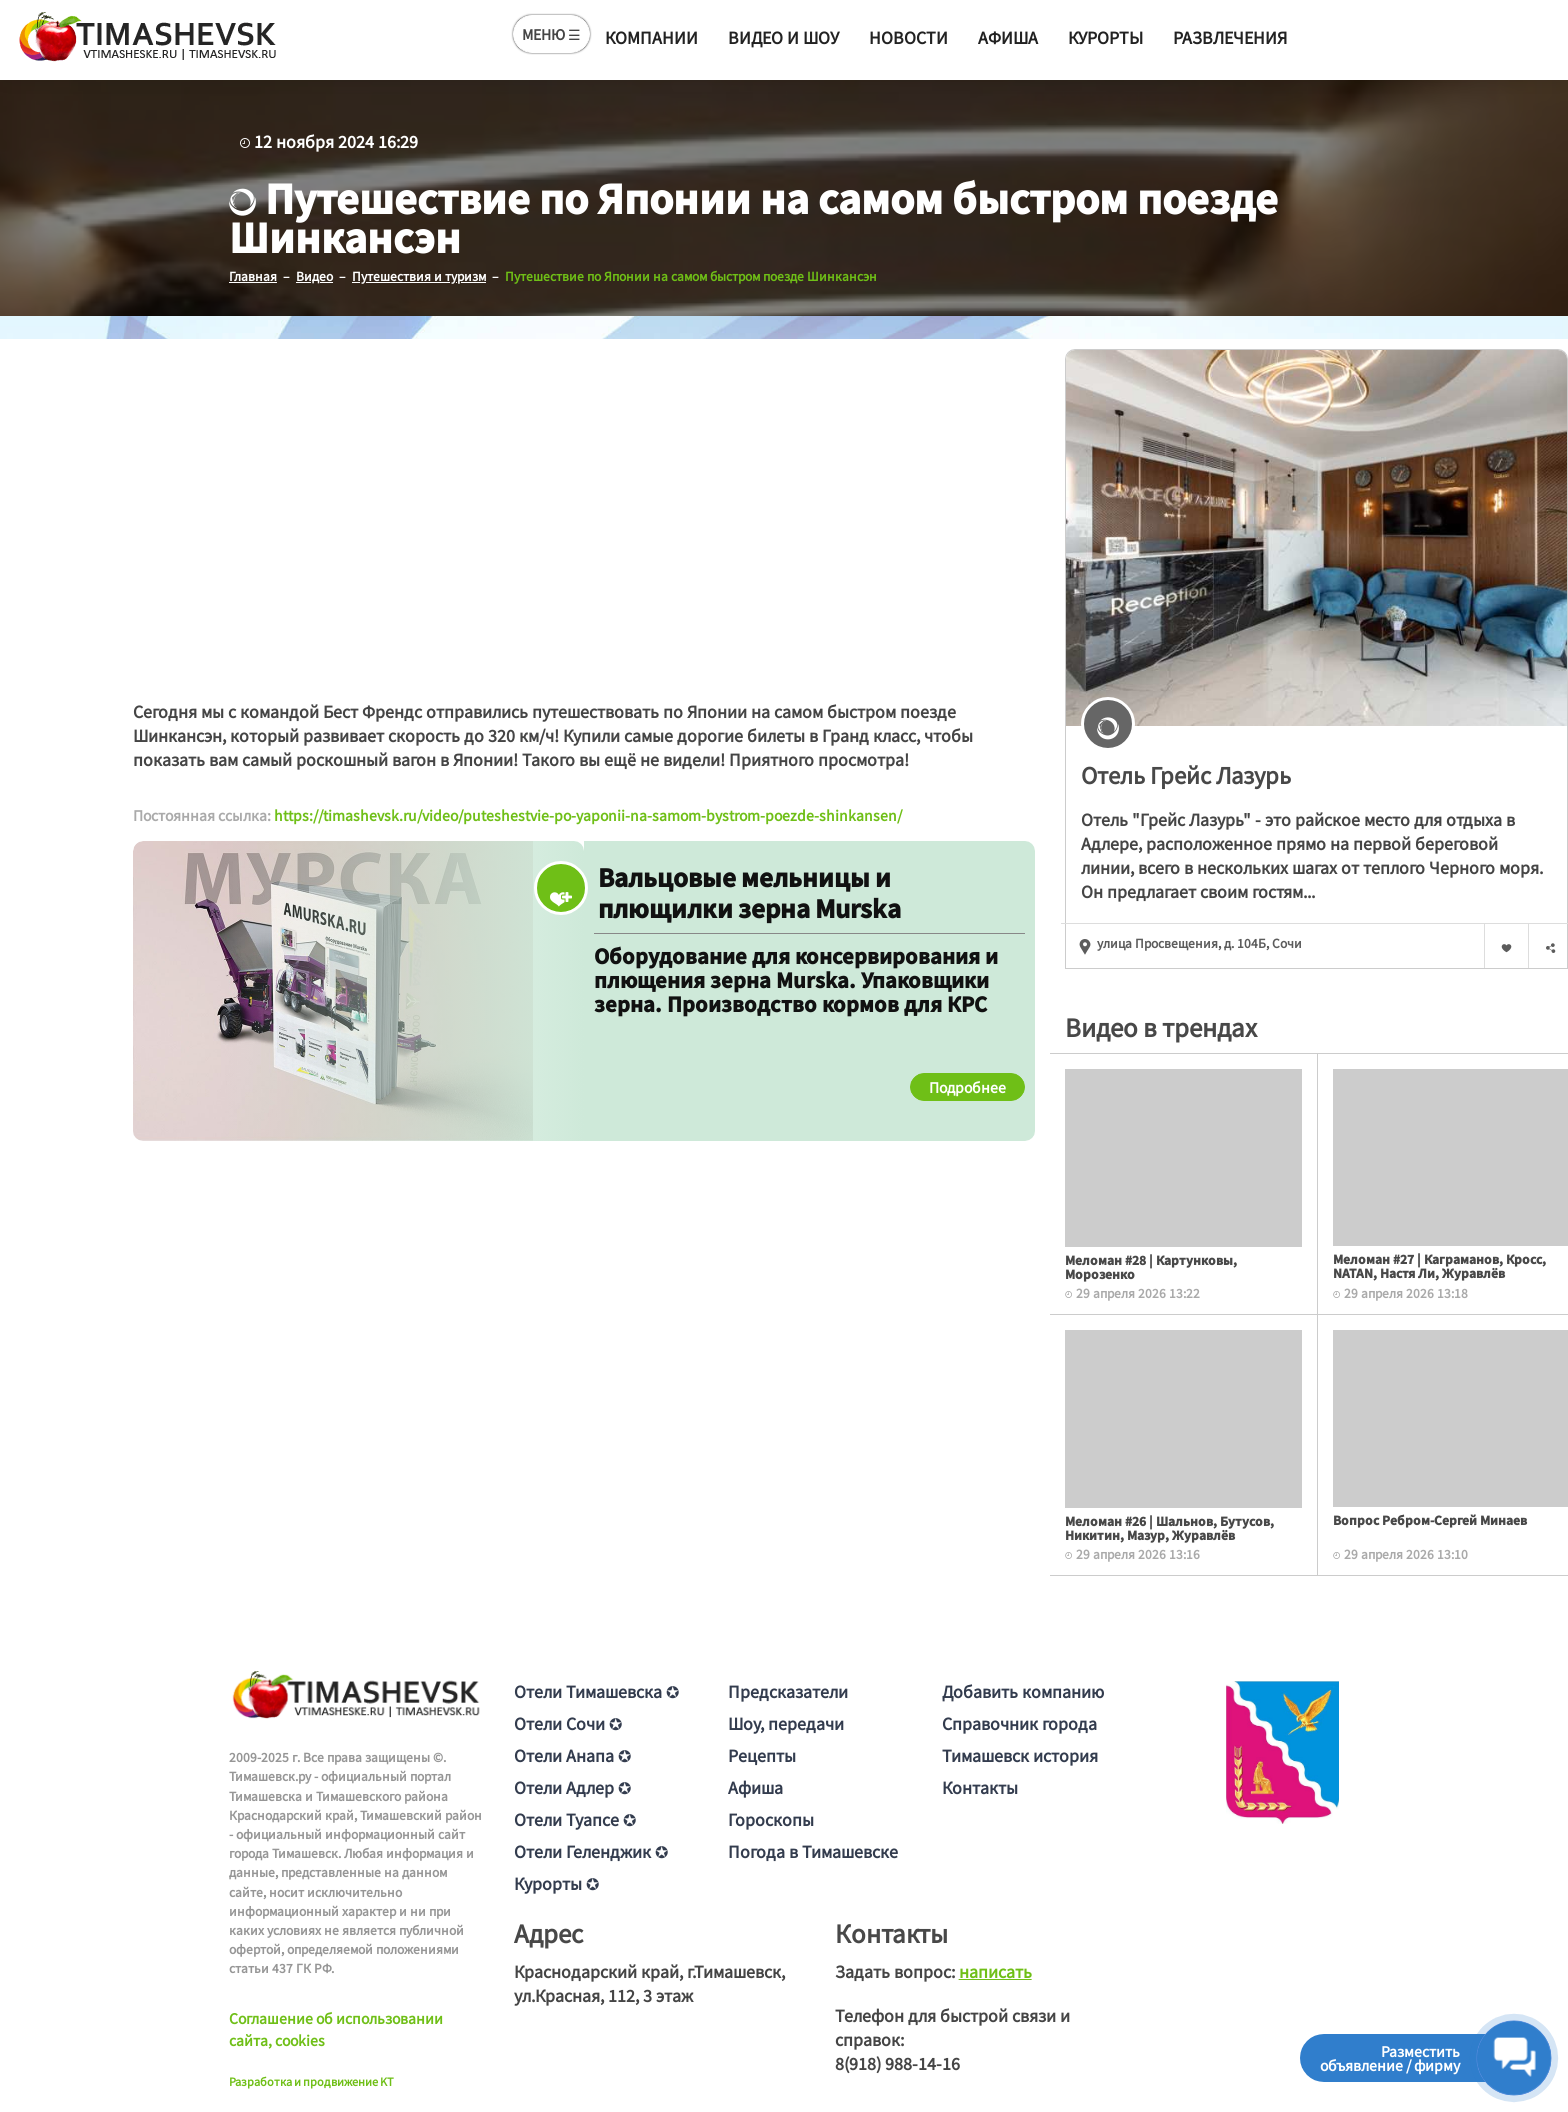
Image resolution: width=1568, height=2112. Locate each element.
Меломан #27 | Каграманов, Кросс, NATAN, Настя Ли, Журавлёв (1439, 1264)
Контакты (980, 1787)
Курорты (1105, 37)
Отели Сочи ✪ (568, 1723)
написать (995, 1971)
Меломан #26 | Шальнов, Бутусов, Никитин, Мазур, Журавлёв (1169, 1526)
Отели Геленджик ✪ (591, 1851)
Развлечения (1230, 37)
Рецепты (762, 1755)
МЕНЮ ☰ (551, 34)
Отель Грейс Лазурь (1186, 773)
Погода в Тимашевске (813, 1851)
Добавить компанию (1023, 1691)
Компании (651, 37)
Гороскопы (771, 1819)
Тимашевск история (1020, 1755)
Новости (908, 37)
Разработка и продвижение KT (311, 2080)
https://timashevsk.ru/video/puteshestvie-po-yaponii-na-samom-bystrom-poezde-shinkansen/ (588, 815)
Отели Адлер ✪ (572, 1787)
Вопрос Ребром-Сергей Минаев (1430, 1518)
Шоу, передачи (786, 1723)
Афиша (1008, 37)
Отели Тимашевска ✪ (596, 1691)
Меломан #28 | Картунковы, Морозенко (1151, 1265)
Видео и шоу (783, 37)
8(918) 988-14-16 (897, 2063)
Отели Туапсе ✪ (575, 1819)
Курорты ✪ (556, 1883)
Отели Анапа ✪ (572, 1755)
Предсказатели (788, 1691)
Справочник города (1019, 1723)
